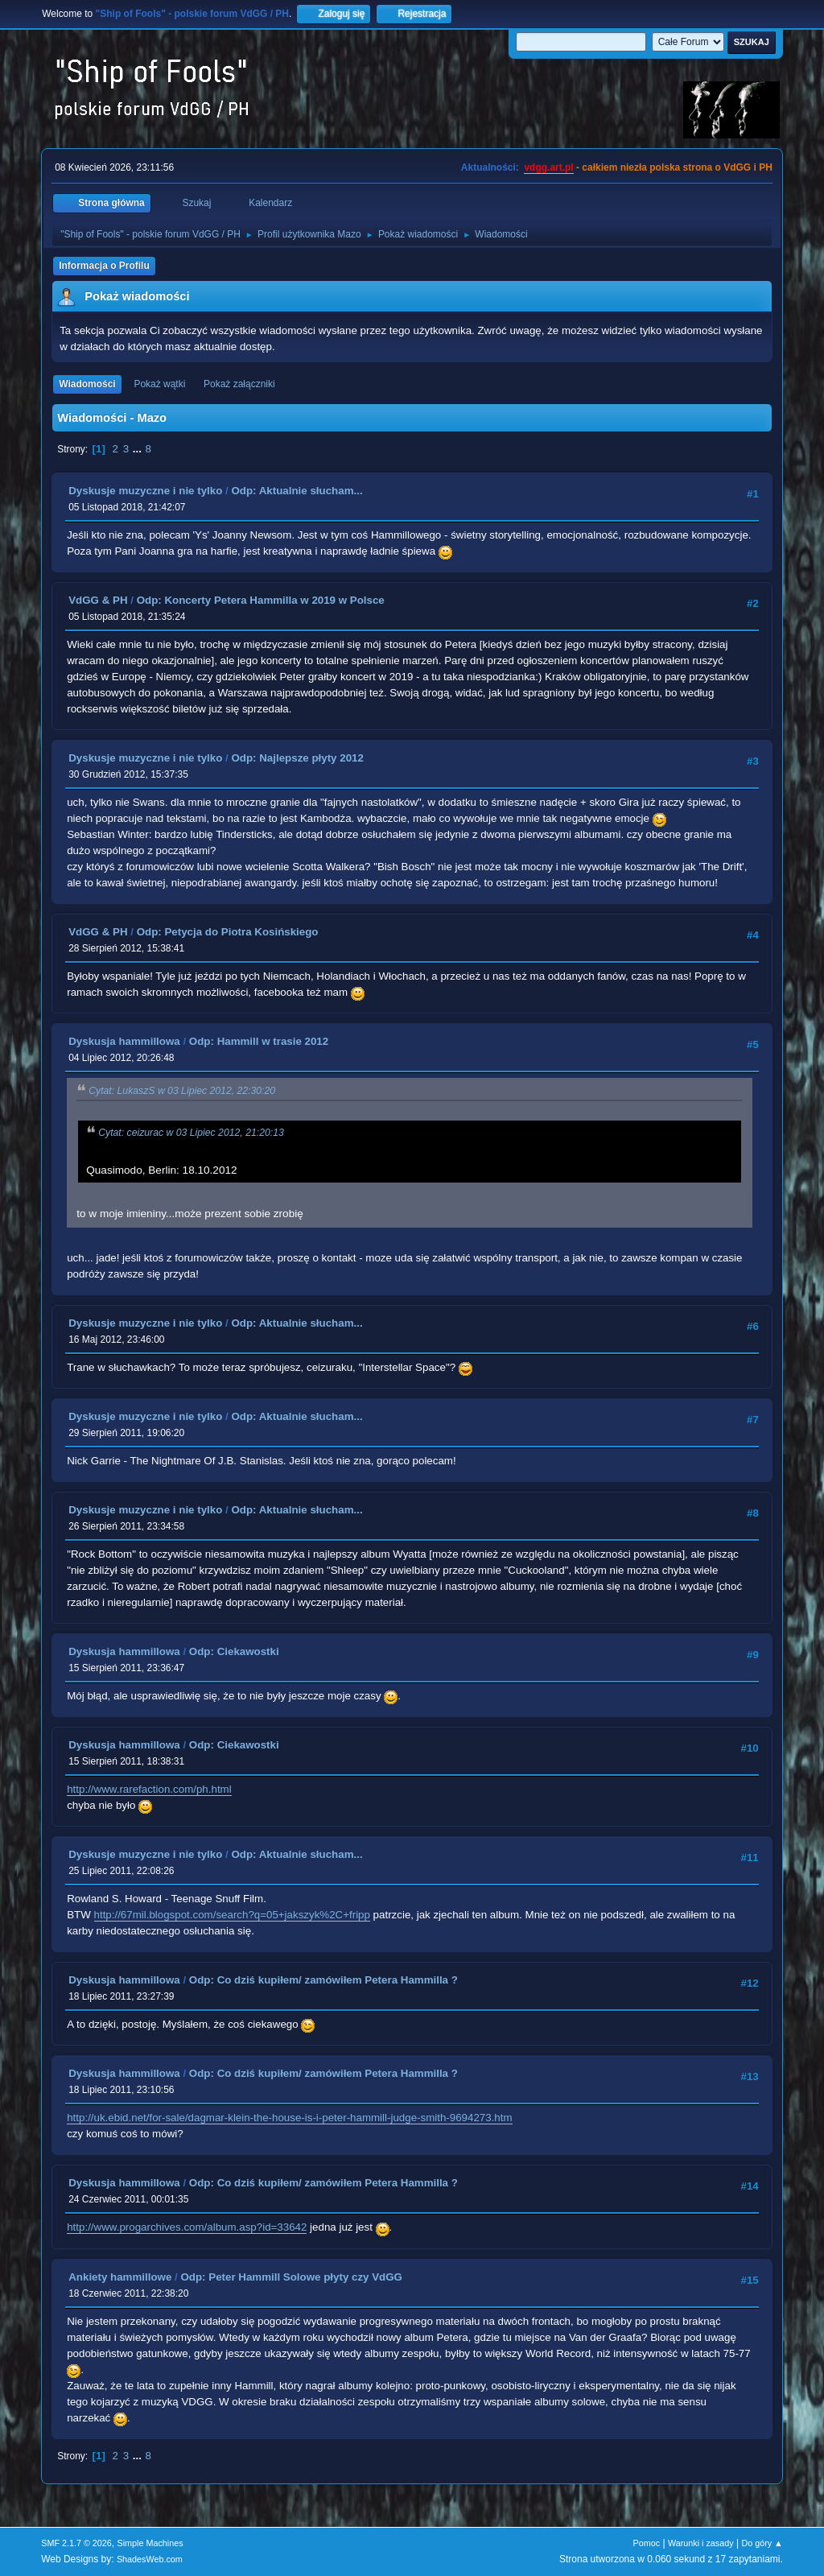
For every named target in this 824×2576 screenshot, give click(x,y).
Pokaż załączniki (239, 384)
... (139, 449)
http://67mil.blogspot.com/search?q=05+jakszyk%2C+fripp (232, 1915)
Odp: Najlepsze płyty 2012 (297, 758)
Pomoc (647, 2543)
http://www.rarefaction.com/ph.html (149, 1789)
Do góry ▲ (761, 2543)
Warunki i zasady (701, 2543)
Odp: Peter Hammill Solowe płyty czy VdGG (291, 2277)
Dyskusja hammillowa (124, 1041)
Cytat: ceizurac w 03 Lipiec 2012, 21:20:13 (191, 1133)
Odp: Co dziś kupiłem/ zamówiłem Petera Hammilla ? (323, 1980)
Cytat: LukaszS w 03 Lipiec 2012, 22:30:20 (182, 1090)
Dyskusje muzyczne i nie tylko (145, 491)
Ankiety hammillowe (119, 2277)
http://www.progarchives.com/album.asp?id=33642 (187, 2227)
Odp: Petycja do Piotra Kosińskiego (228, 932)
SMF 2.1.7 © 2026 (76, 2543)
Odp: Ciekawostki (234, 1651)
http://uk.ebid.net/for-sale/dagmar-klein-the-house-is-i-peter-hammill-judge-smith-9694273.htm (289, 2118)
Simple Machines (150, 2543)
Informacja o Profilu (104, 265)
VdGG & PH (97, 600)
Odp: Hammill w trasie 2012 (258, 1041)
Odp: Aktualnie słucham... (296, 491)
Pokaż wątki (159, 384)
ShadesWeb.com (150, 2559)
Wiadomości (87, 384)
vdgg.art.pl (548, 167)
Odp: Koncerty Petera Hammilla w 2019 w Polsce (261, 600)
